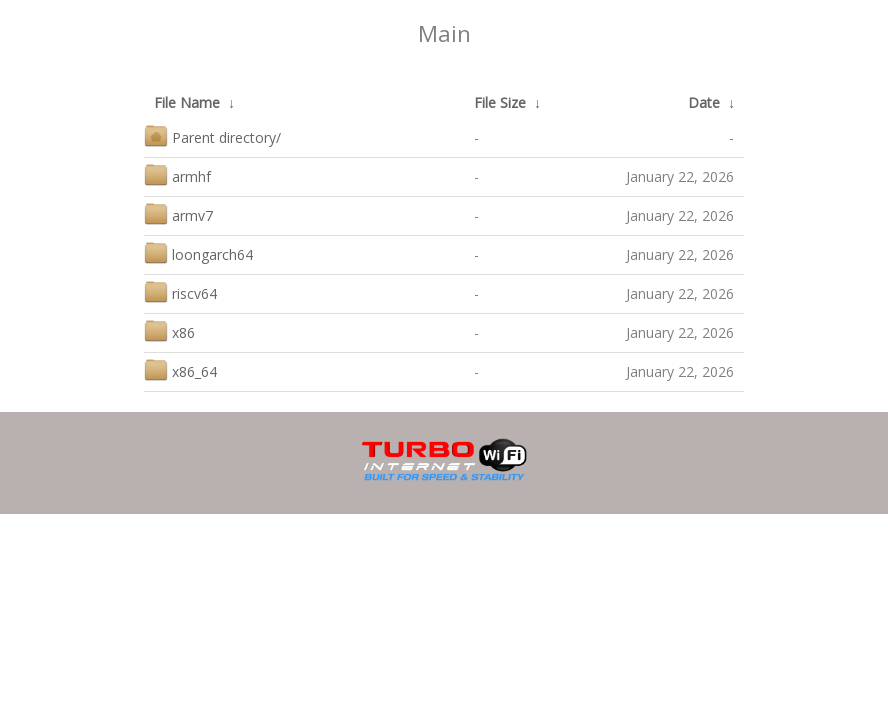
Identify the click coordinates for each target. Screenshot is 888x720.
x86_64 (180, 369)
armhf (177, 174)
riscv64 (180, 291)
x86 (169, 330)
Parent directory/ (212, 135)
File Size (500, 102)
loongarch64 (198, 252)
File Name (187, 102)
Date (704, 102)
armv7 (178, 213)
